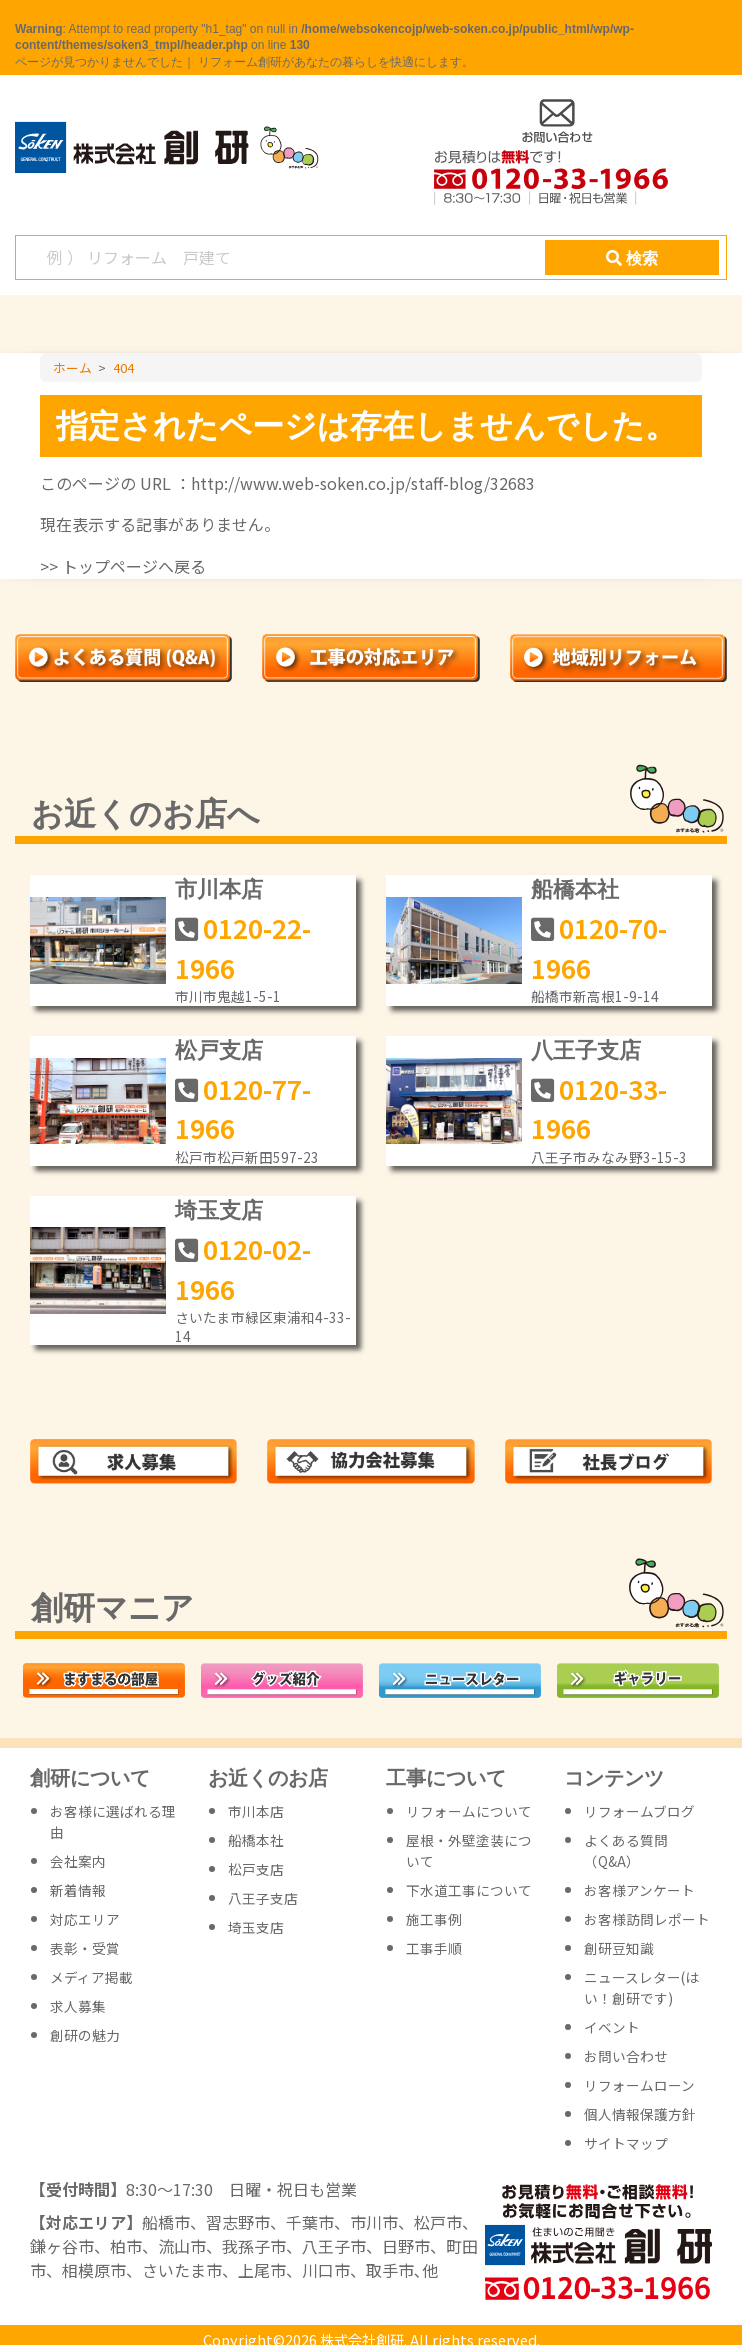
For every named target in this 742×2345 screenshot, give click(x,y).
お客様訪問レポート (647, 1919)
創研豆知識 (619, 1948)
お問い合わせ (626, 2056)
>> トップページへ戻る (123, 566)
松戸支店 (219, 1050)
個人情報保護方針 (640, 2114)
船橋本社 (575, 889)
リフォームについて (469, 1811)
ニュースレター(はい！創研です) (641, 1987)
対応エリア (85, 1919)
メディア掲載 (91, 1977)
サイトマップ (626, 2143)
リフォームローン (639, 2085)
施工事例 (434, 1919)
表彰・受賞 (85, 1948)
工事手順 (434, 1948)
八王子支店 (586, 1050)
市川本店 (219, 889)
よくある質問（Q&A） (626, 1850)
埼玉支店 (219, 1210)
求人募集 (78, 2006)
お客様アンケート (639, 1890)
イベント (612, 2027)
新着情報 (78, 1890)
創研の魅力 (85, 2035)
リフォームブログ (639, 1811)
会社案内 (78, 1861)
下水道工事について (469, 1890)
